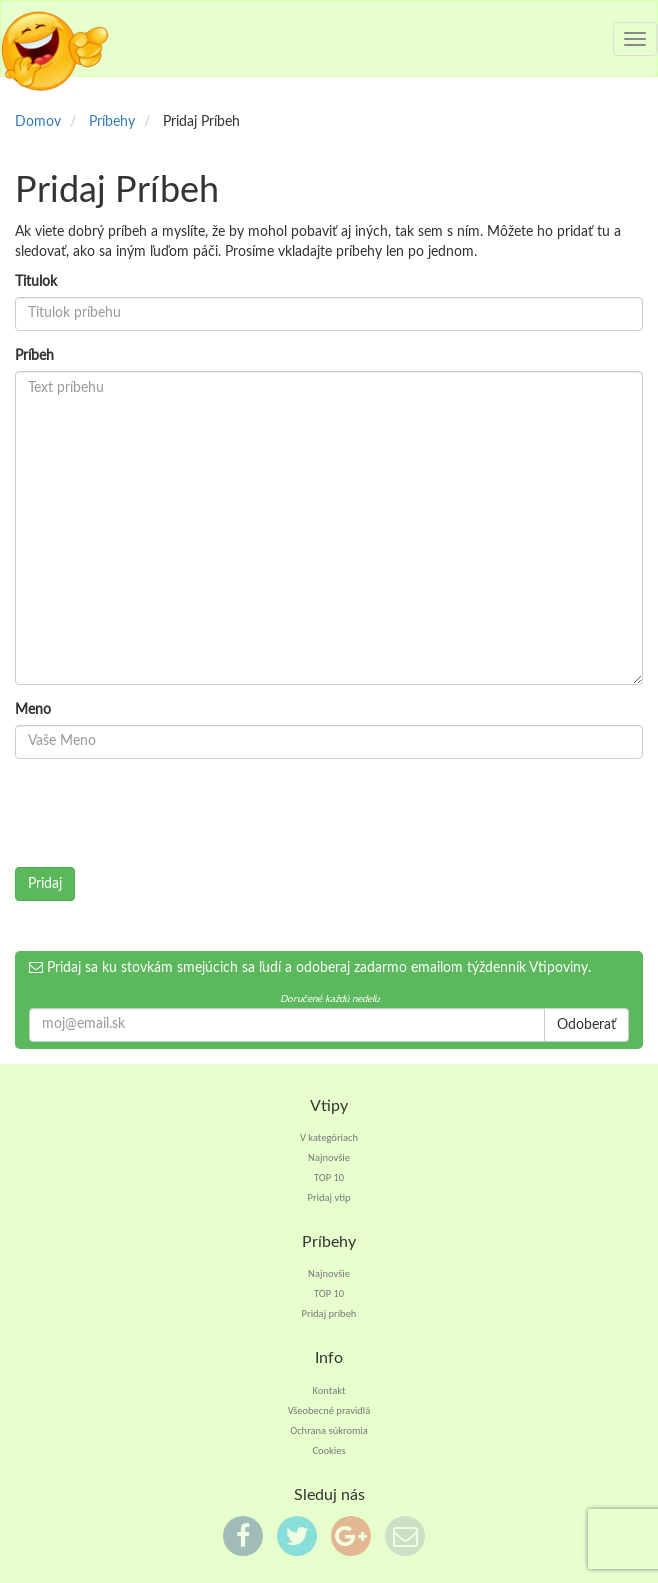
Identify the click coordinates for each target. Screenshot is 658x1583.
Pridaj (45, 884)
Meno (33, 710)
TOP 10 (329, 1177)
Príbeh (34, 356)
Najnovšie (329, 1157)
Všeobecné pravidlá (329, 1410)
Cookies (328, 1450)
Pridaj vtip (328, 1197)
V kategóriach (329, 1137)
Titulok (36, 282)
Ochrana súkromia (329, 1430)
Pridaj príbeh (329, 1313)
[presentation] (167, 813)
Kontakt (329, 1390)
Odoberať (586, 1025)
